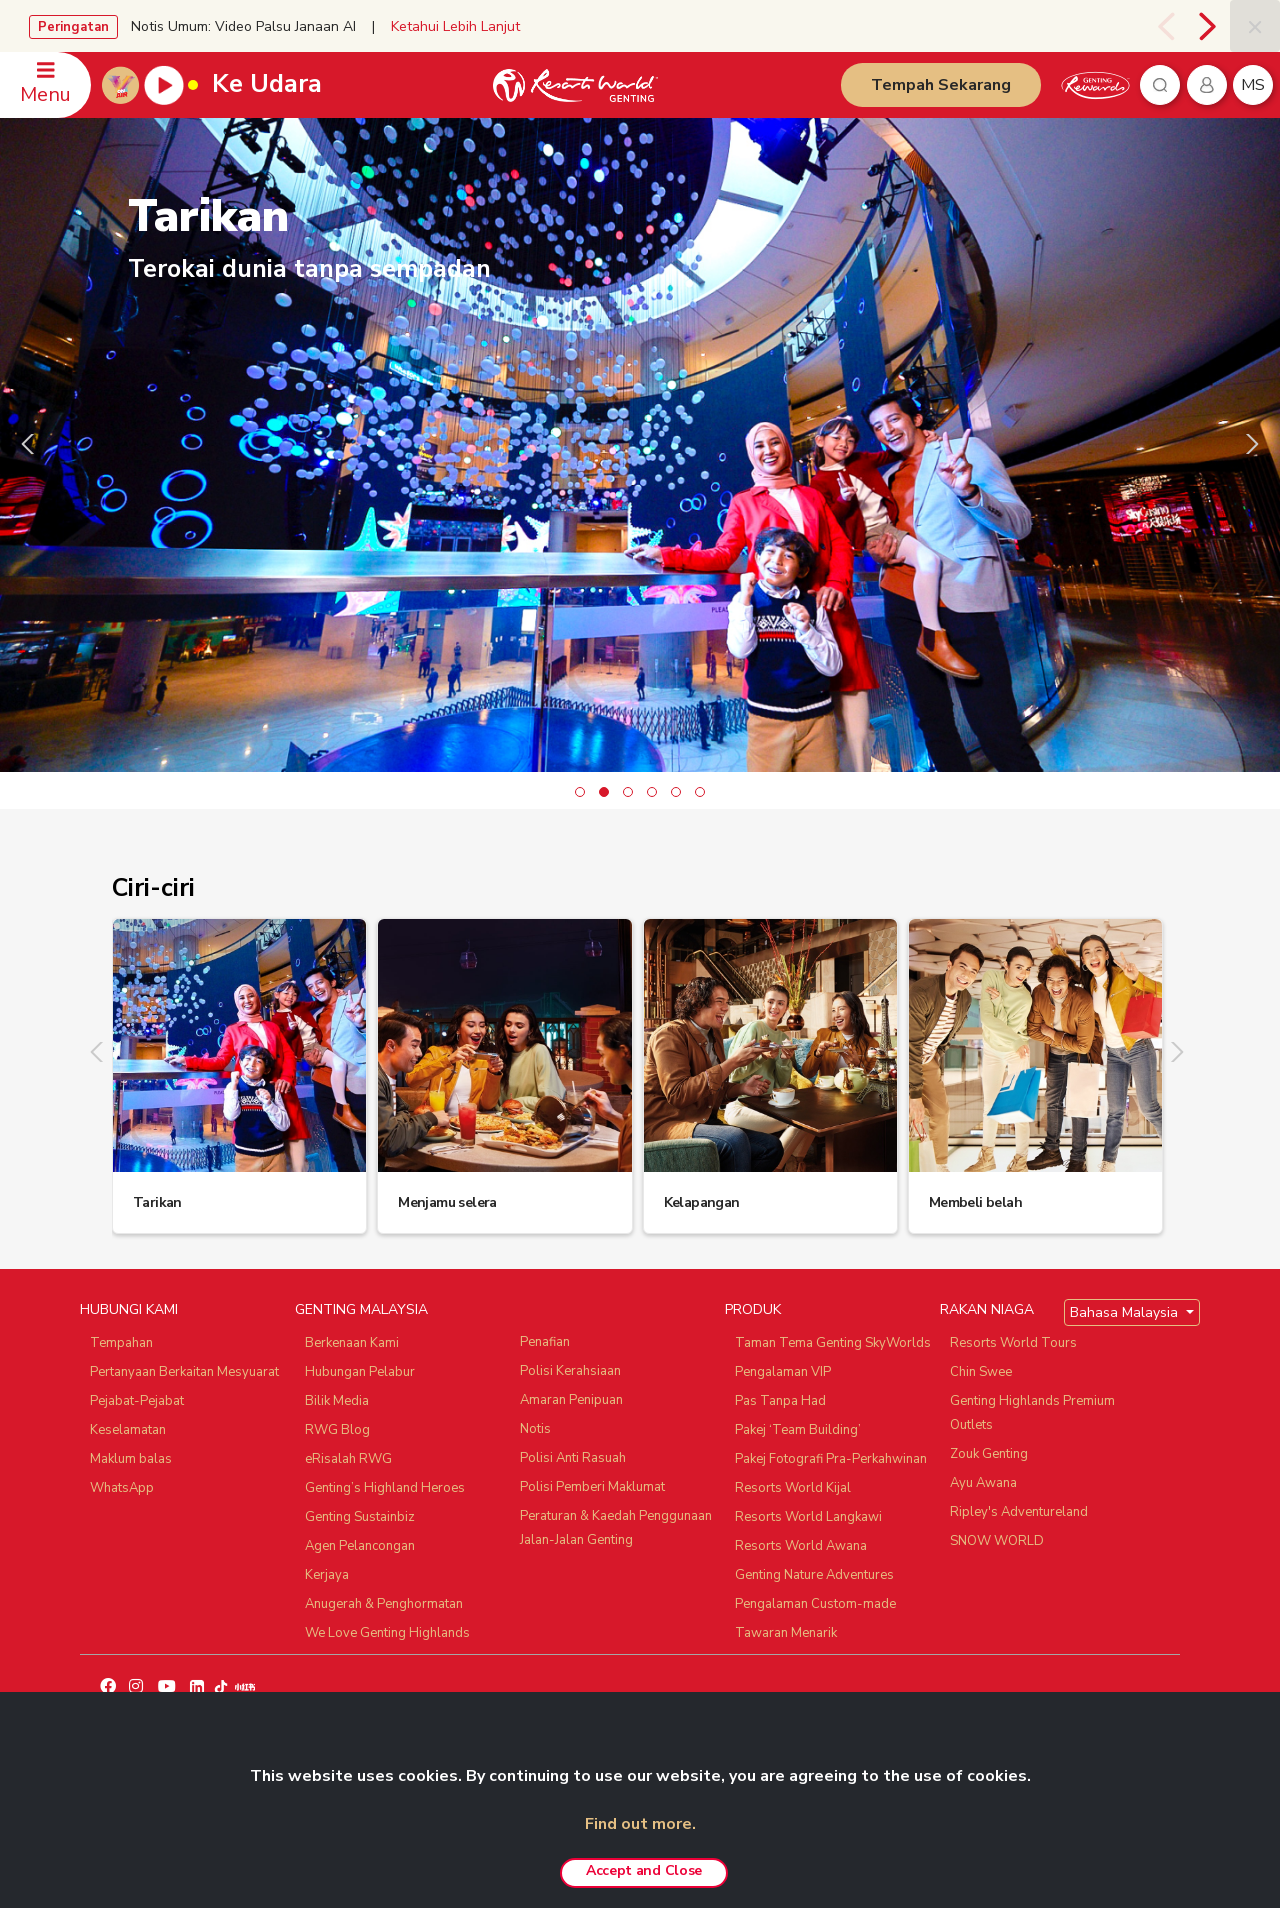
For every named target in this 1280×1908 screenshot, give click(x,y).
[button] (580, 792)
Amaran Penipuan (571, 1400)
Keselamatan (128, 1430)
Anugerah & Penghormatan (384, 1604)
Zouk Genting (989, 1454)
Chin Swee (981, 1372)
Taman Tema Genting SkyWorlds (833, 1343)
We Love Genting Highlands (387, 1633)
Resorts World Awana (801, 1546)
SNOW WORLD (997, 1541)
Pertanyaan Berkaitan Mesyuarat (184, 1372)
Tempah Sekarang (941, 85)
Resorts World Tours (1013, 1343)
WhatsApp (122, 1488)
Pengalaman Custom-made (815, 1604)
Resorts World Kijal (793, 1488)
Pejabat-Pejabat (137, 1401)
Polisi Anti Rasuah (573, 1458)
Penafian (545, 1342)
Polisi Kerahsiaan (570, 1371)
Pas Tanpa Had (780, 1401)
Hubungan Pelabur (360, 1372)
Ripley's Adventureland (1019, 1512)
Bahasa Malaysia (1126, 1312)
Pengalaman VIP (783, 1372)
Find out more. (640, 1824)
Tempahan (121, 1343)
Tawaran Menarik (786, 1633)
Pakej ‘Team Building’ (798, 1430)
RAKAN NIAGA (987, 1309)
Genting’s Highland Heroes (385, 1488)
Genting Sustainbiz (360, 1517)
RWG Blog (337, 1430)
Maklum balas (131, 1459)
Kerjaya (327, 1575)
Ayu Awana (983, 1483)
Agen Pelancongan (360, 1546)
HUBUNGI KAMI (129, 1309)
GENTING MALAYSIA (361, 1309)
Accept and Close (644, 1870)
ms (1253, 85)
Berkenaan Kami (352, 1343)
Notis (535, 1429)
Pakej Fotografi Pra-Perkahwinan (831, 1459)
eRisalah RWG (348, 1459)
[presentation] (1165, 26)
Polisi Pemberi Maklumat (592, 1487)
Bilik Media (337, 1401)
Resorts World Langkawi (808, 1517)
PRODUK (753, 1309)
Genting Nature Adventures (814, 1575)
